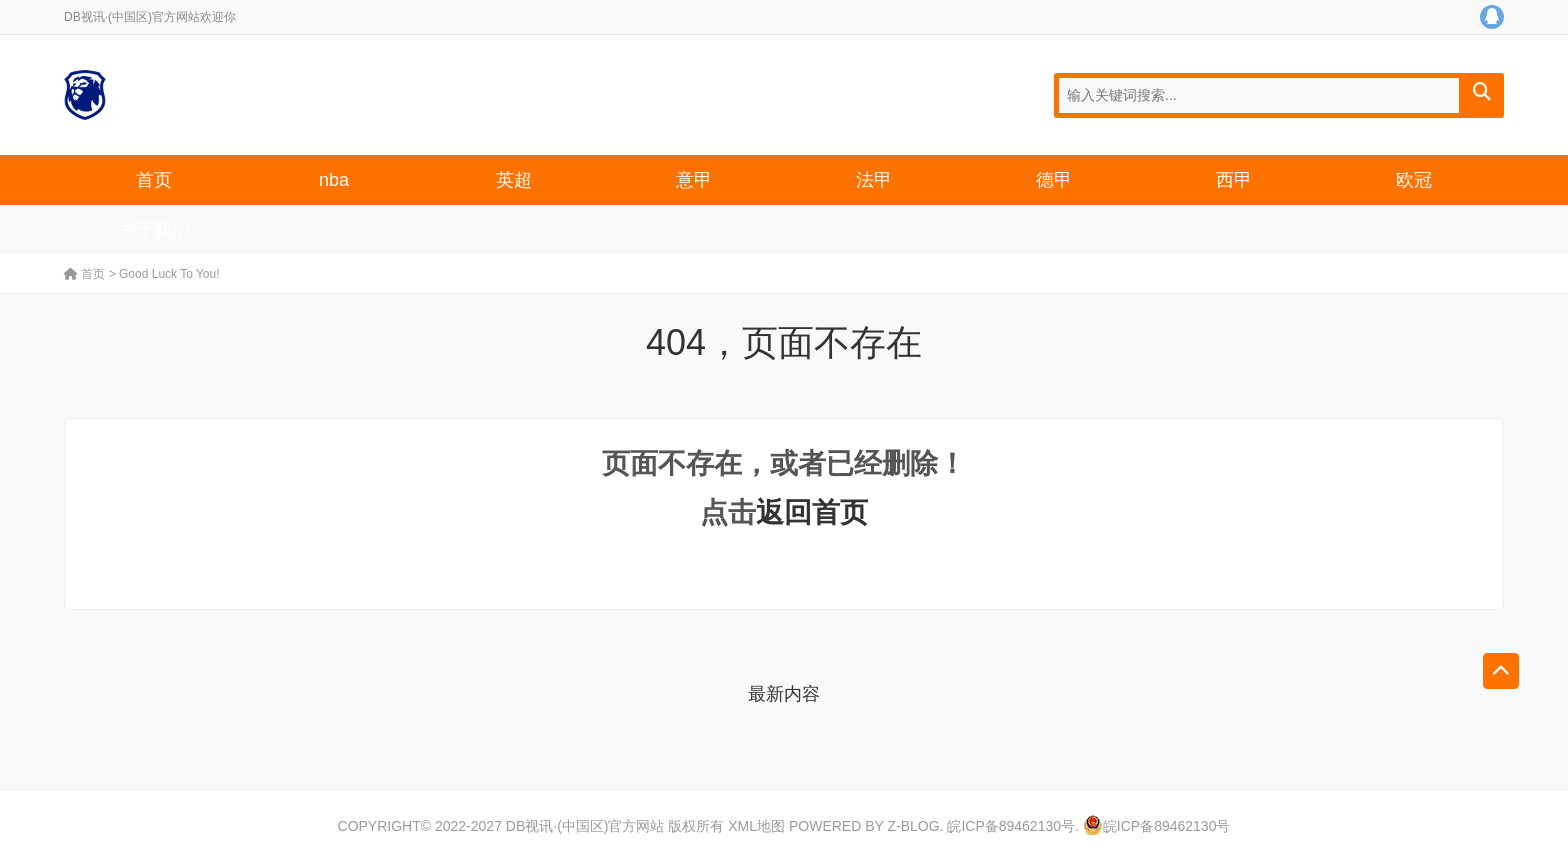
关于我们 (154, 230)
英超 (514, 180)
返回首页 (812, 512)
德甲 (1054, 180)
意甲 (694, 180)
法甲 (874, 180)
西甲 (1234, 180)
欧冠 (1414, 180)
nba (334, 180)
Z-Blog (913, 826)
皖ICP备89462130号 (1011, 826)
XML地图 (756, 826)
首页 (154, 180)
